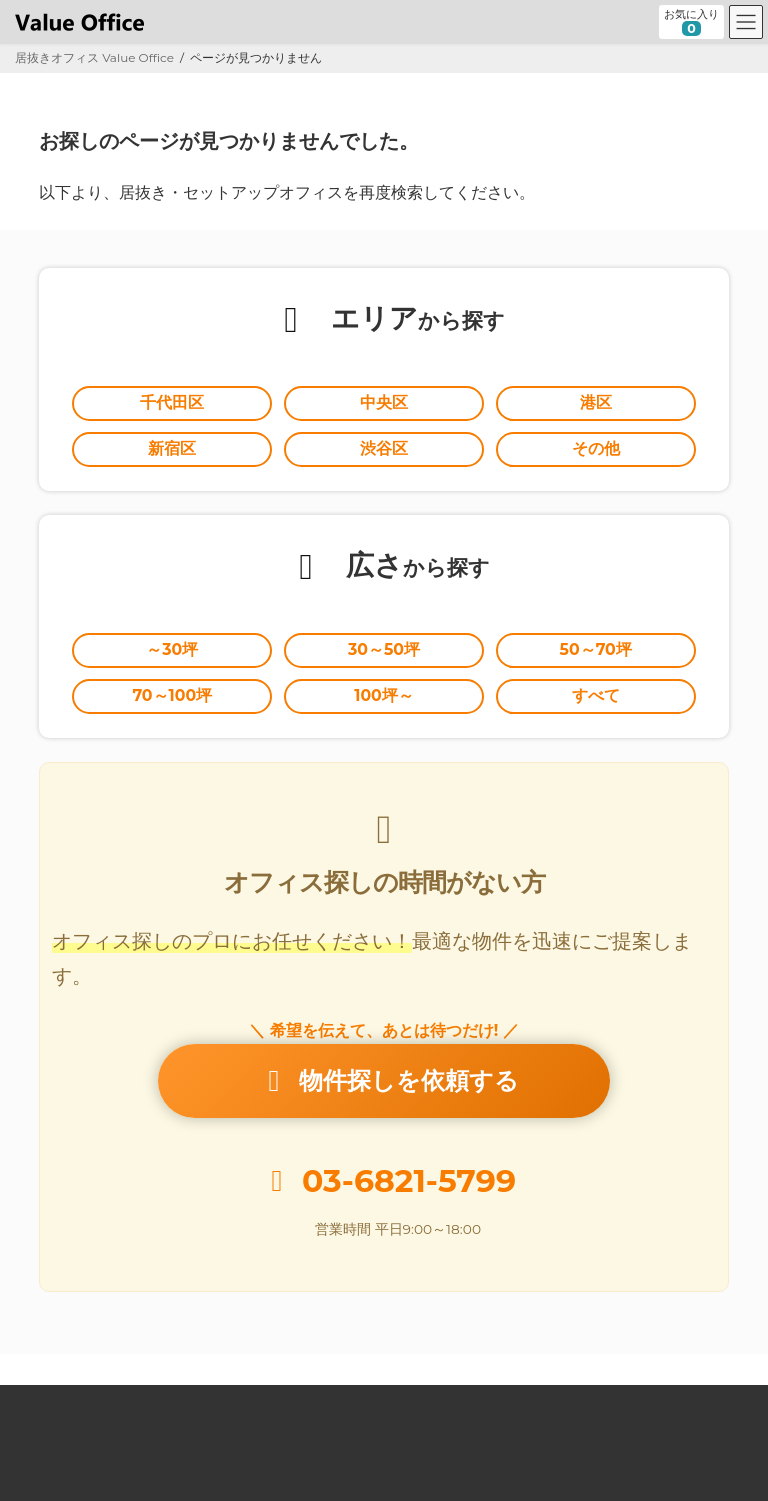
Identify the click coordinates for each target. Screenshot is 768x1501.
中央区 (384, 402)
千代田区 (172, 402)
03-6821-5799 (409, 1181)
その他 (596, 448)
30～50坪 (384, 649)
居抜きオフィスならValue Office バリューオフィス (409, 1467)
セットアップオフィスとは (315, 1402)
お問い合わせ (673, 1402)
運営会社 (573, 1402)
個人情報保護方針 (81, 1414)
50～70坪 (596, 649)
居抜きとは (174, 1402)
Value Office (69, 1402)
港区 (596, 402)
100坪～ (384, 695)
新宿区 (172, 448)
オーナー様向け (468, 1402)
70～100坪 (172, 695)
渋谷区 (384, 448)
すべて (596, 695)
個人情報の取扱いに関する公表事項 (264, 1414)
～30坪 (172, 649)
